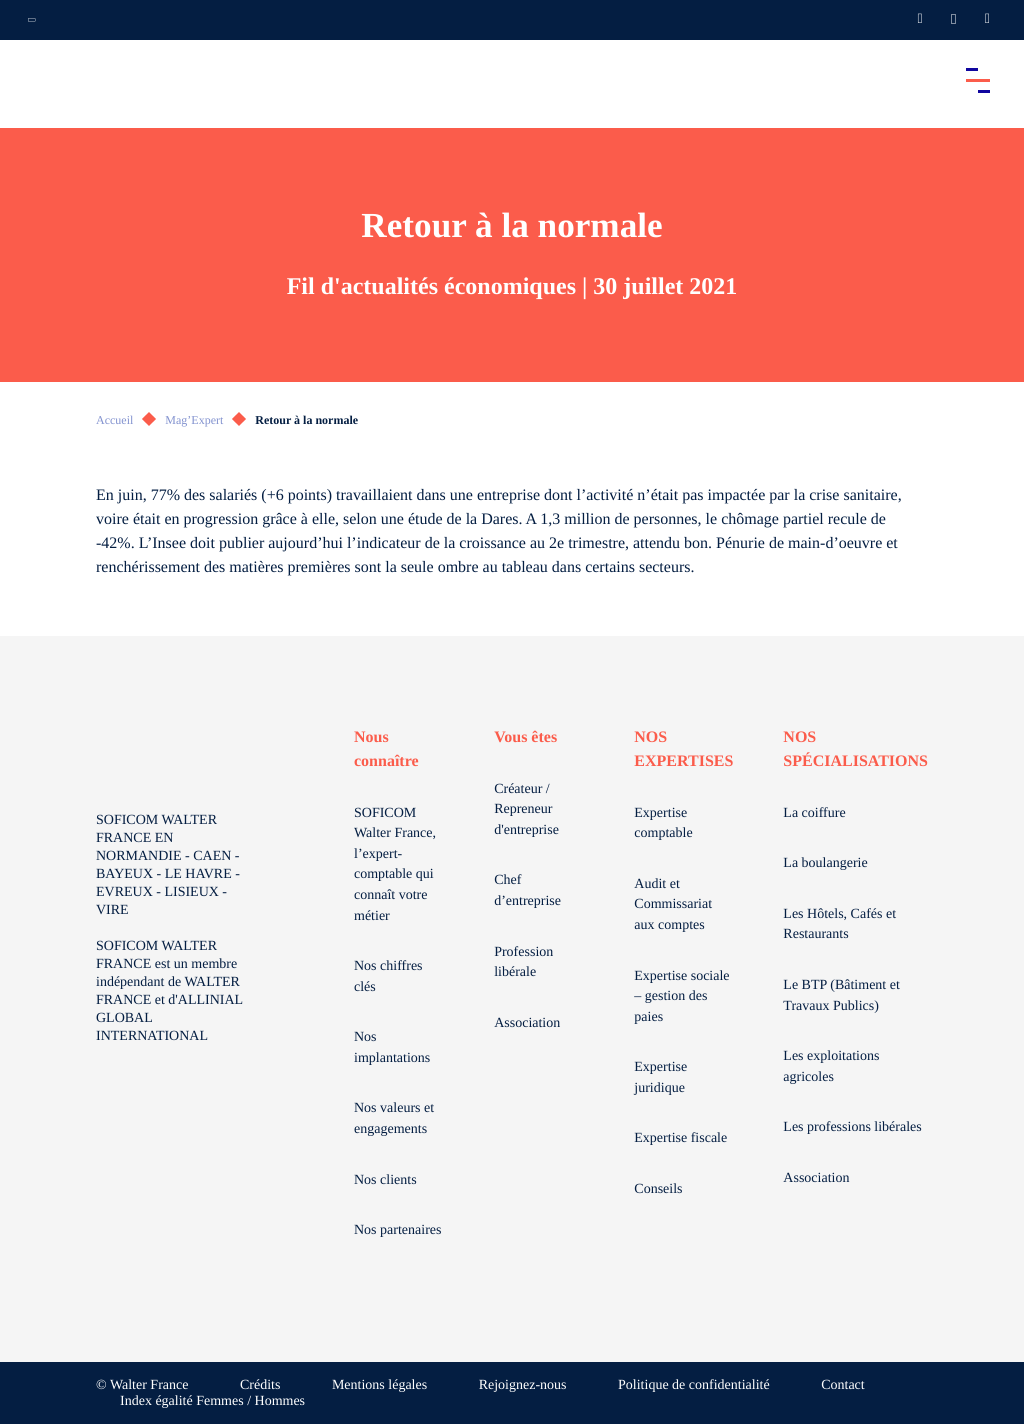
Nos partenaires (397, 1230)
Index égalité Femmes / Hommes (212, 1401)
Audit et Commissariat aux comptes (673, 905)
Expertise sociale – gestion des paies (681, 997)
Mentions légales (379, 1385)
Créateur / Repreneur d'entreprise (526, 810)
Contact (843, 1385)
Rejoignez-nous (523, 1385)
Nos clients (385, 1180)
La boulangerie (825, 863)
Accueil (114, 420)
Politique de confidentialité (694, 1385)
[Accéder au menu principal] (978, 80)
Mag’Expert (194, 420)
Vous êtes (525, 737)
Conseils (658, 1189)
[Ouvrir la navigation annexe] (32, 20)
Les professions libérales (852, 1127)
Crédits (260, 1385)
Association (527, 1023)
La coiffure (814, 813)
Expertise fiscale (680, 1138)
